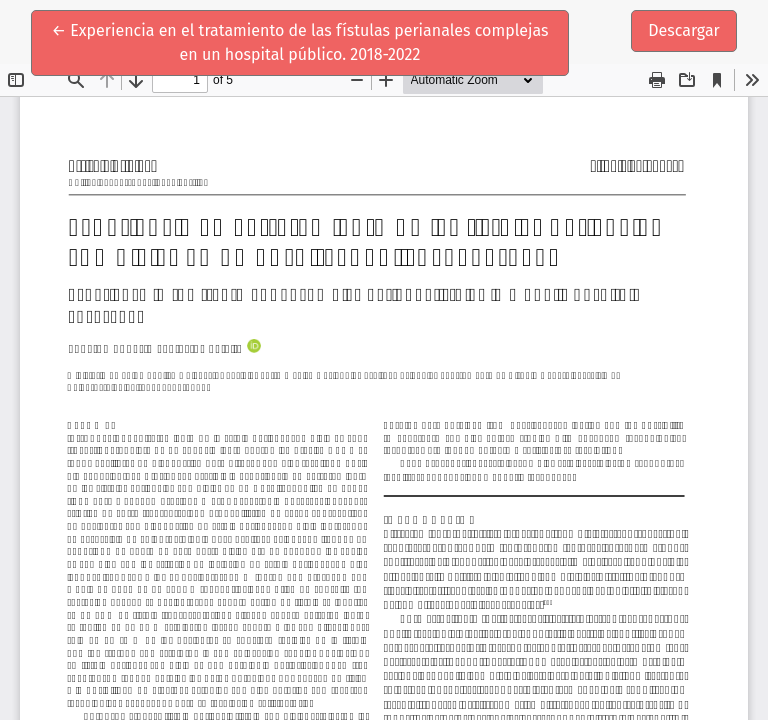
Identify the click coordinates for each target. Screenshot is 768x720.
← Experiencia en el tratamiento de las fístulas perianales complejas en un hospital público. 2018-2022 (300, 41)
